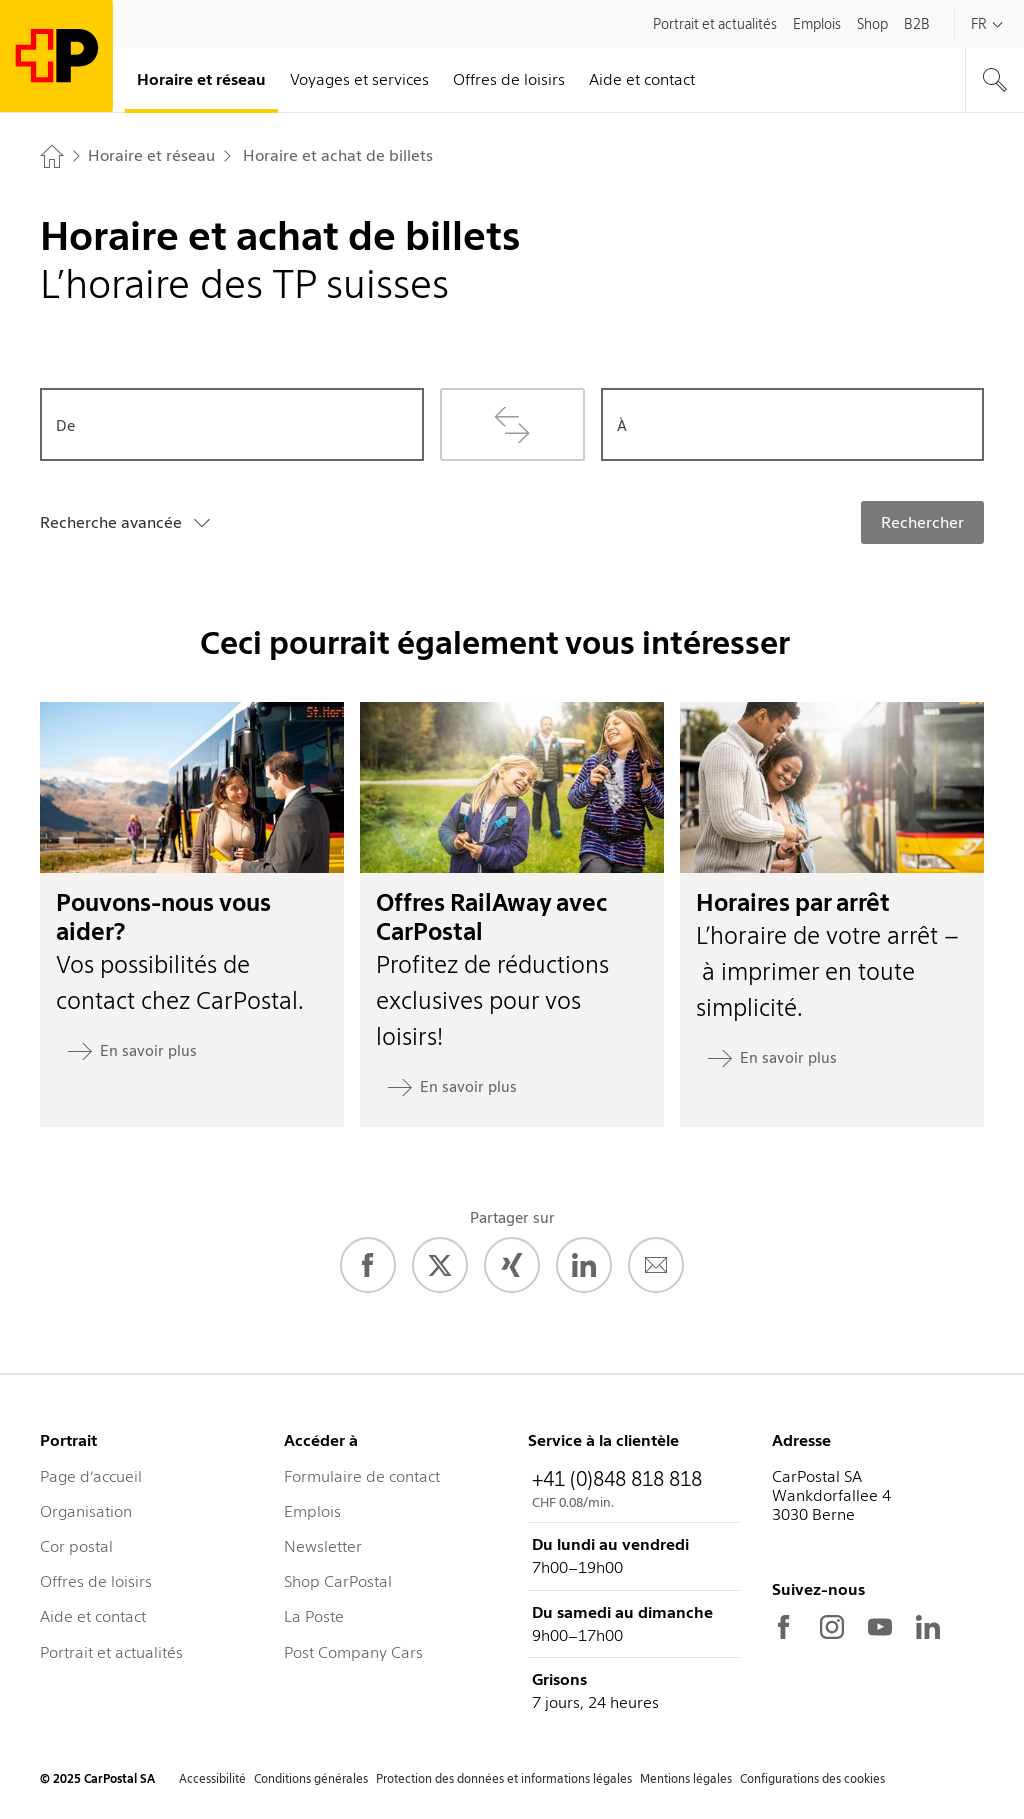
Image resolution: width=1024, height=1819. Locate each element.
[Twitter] (440, 1265)
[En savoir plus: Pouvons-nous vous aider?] (132, 1051)
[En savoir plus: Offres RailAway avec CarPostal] (452, 1087)
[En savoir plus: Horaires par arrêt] (772, 1058)
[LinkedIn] (584, 1265)
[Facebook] (368, 1265)
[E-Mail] (656, 1265)
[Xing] (512, 1265)
